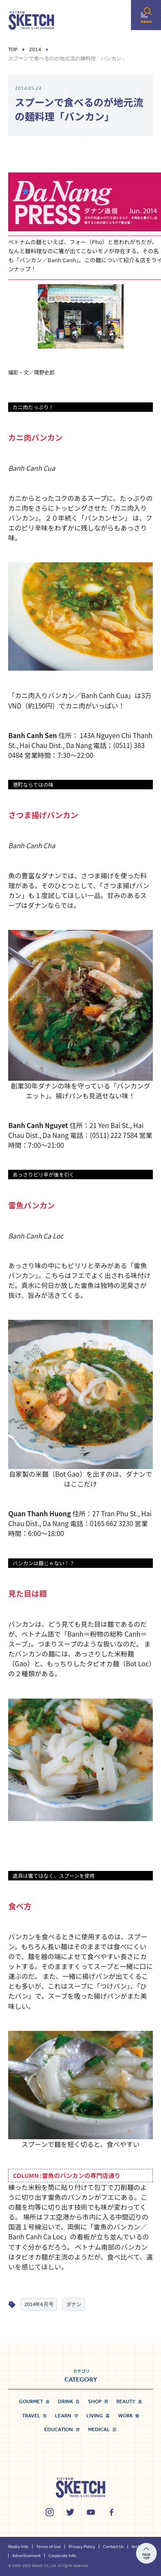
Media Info (18, 2546)
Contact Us (113, 2546)
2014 (35, 49)
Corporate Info (62, 2555)
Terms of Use (48, 2546)
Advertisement (26, 2555)
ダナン (74, 2304)
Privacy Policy (82, 2546)
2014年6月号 (39, 2304)
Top (13, 49)
